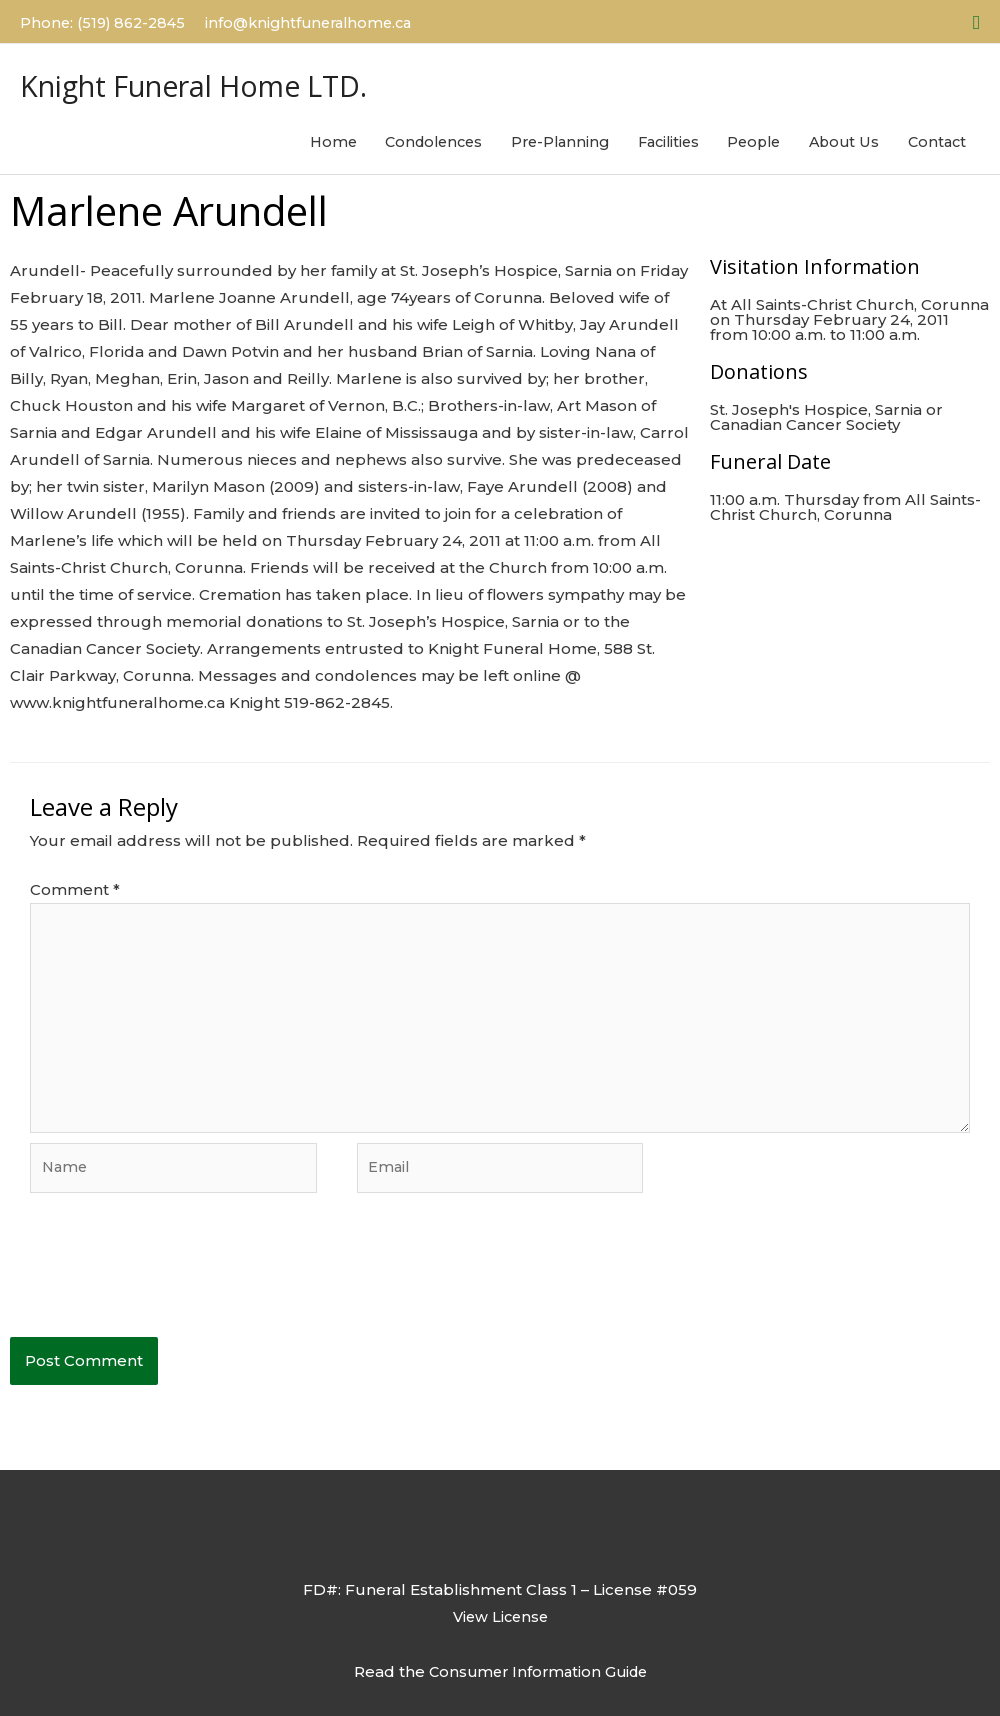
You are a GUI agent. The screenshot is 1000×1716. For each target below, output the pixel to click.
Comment (75, 888)
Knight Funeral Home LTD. (236, 76)
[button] (976, 20)
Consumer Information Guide (538, 1682)
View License (500, 1629)
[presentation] (162, 1290)
